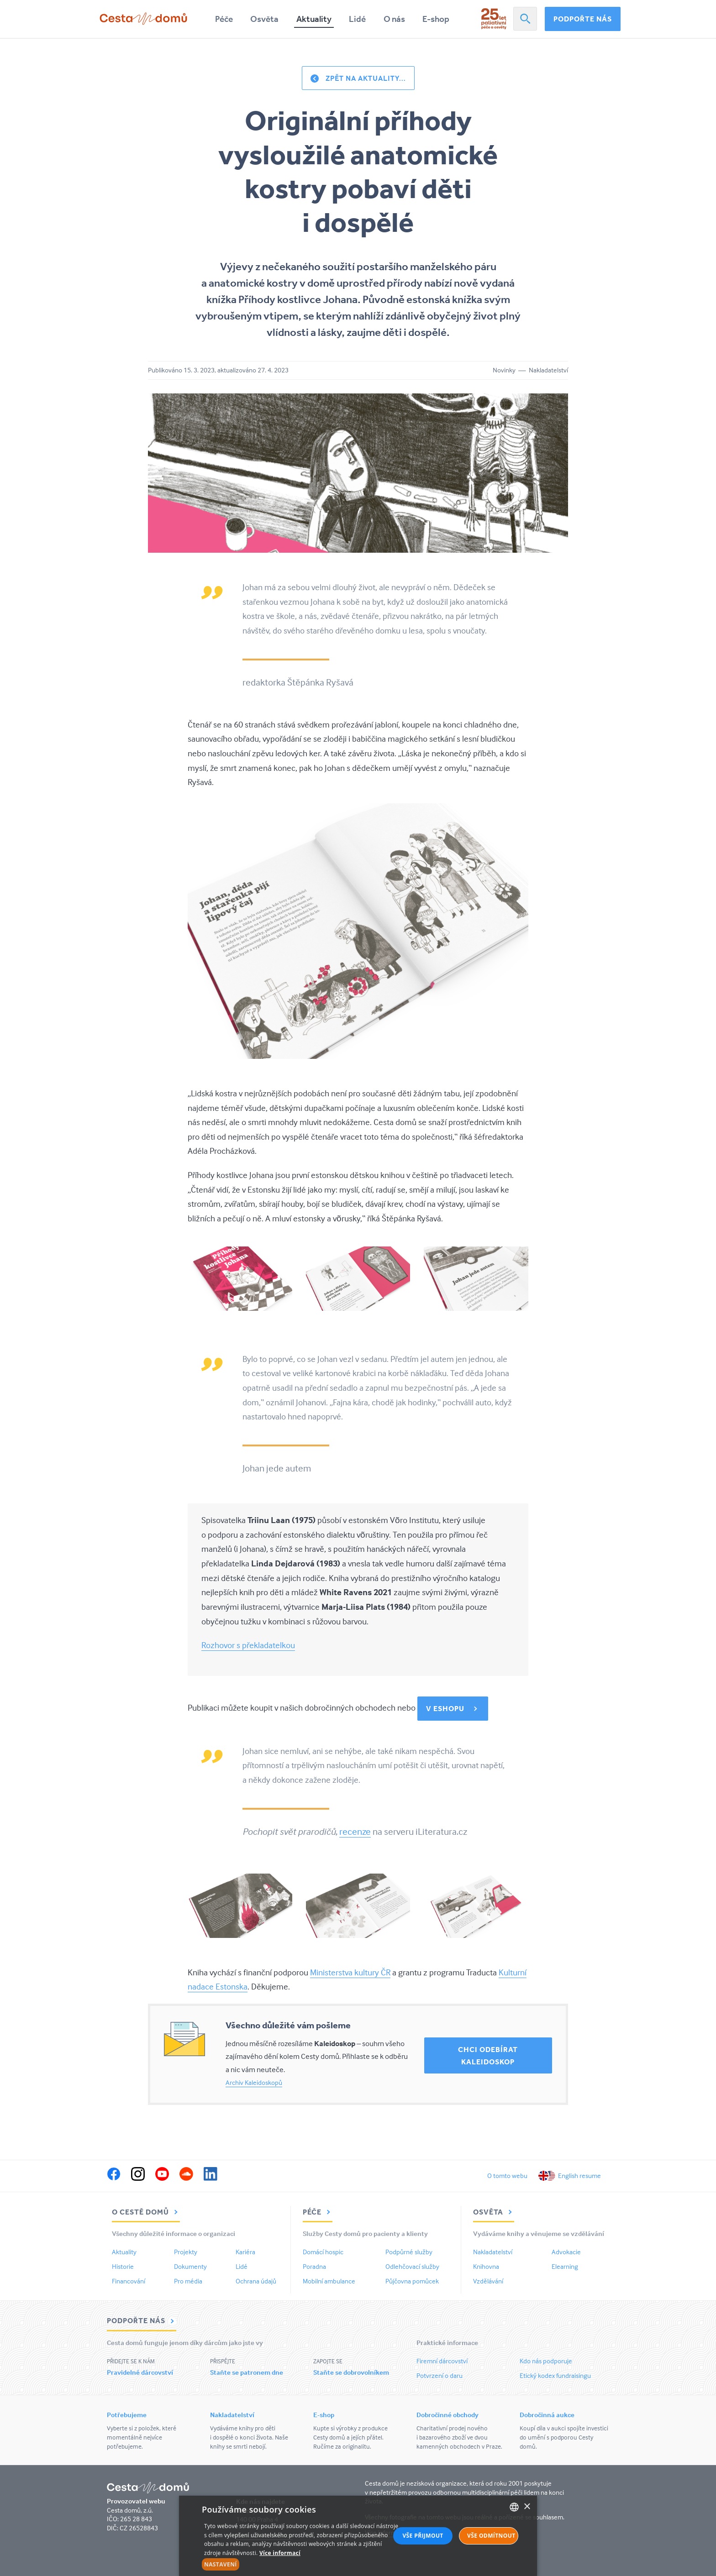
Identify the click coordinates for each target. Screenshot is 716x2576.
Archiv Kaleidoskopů (254, 2082)
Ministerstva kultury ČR (350, 1972)
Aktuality (314, 19)
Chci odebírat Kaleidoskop (488, 2055)
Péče (224, 19)
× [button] (526, 2506)
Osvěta (264, 19)
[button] (302, 2564)
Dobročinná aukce (547, 2414)
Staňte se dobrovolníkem (351, 2372)
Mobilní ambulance (329, 2281)
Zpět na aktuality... (366, 78)
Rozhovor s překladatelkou (248, 1644)
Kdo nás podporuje (546, 2360)
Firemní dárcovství (442, 2360)
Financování (128, 2281)
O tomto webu (507, 2175)
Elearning (565, 2266)
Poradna (314, 2266)
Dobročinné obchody (447, 2414)
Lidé (357, 19)
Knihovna (486, 2266)
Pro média (188, 2281)
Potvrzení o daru (439, 2375)
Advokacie (566, 2251)
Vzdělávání (488, 2281)
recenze (355, 1831)
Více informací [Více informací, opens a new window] (279, 2553)
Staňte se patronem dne (246, 2372)
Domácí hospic (323, 2251)
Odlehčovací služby (412, 2266)
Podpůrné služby (408, 2251)
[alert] (358, 2536)
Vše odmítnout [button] (491, 2535)
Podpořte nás (582, 18)
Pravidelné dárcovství (140, 2372)
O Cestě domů (146, 2211)
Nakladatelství (492, 2251)
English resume (579, 2175)
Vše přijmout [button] (422, 2535)
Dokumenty (190, 2266)
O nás (394, 19)
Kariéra (245, 2251)
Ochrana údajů (256, 2281)
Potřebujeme (127, 2414)
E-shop (435, 19)
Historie (123, 2266)
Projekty (185, 2251)
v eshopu (445, 1708)
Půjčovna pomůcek (412, 2281)
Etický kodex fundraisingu (555, 2375)
